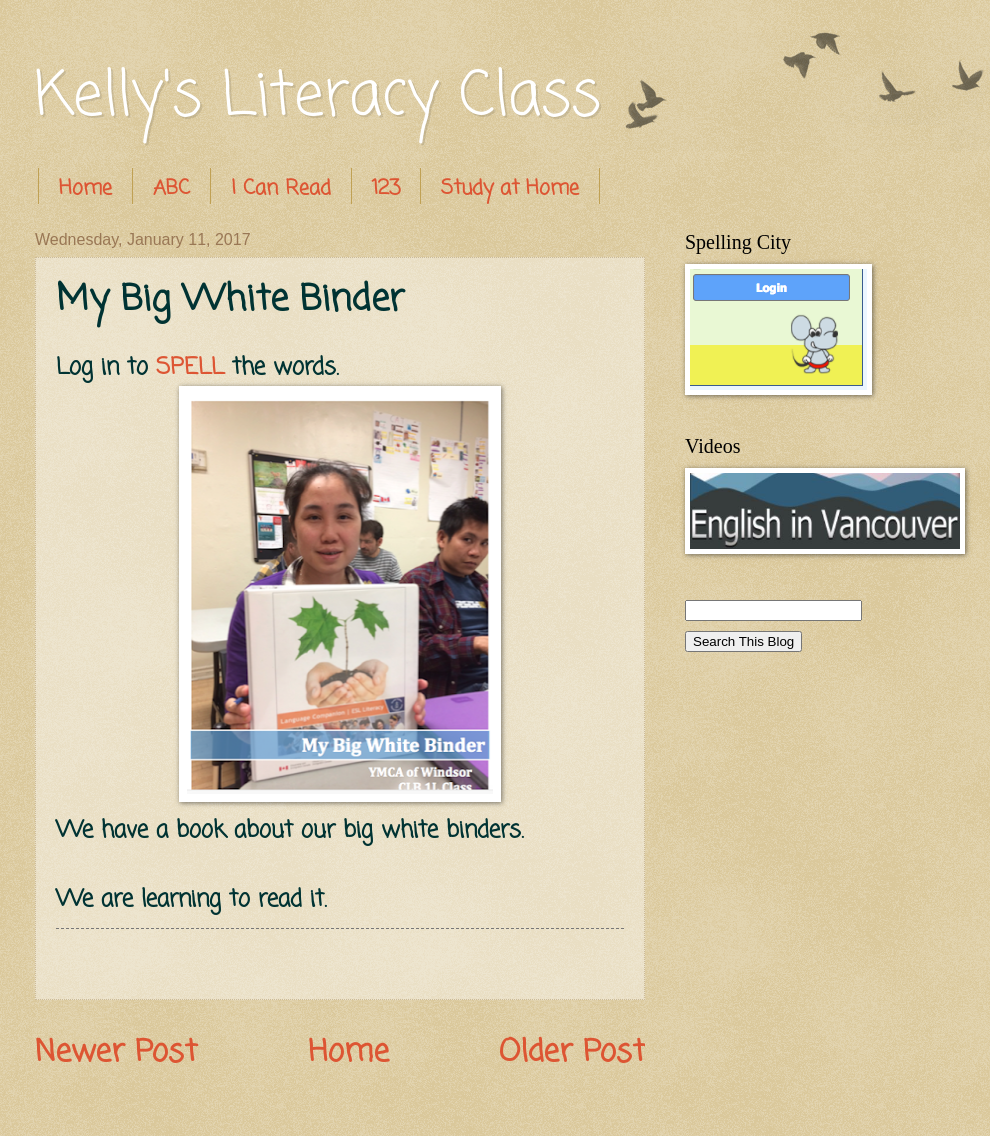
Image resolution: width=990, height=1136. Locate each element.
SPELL (190, 367)
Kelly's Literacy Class (318, 97)
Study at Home (510, 188)
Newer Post (116, 1052)
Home (85, 188)
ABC (171, 188)
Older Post (572, 1052)
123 (386, 188)
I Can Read (281, 188)
